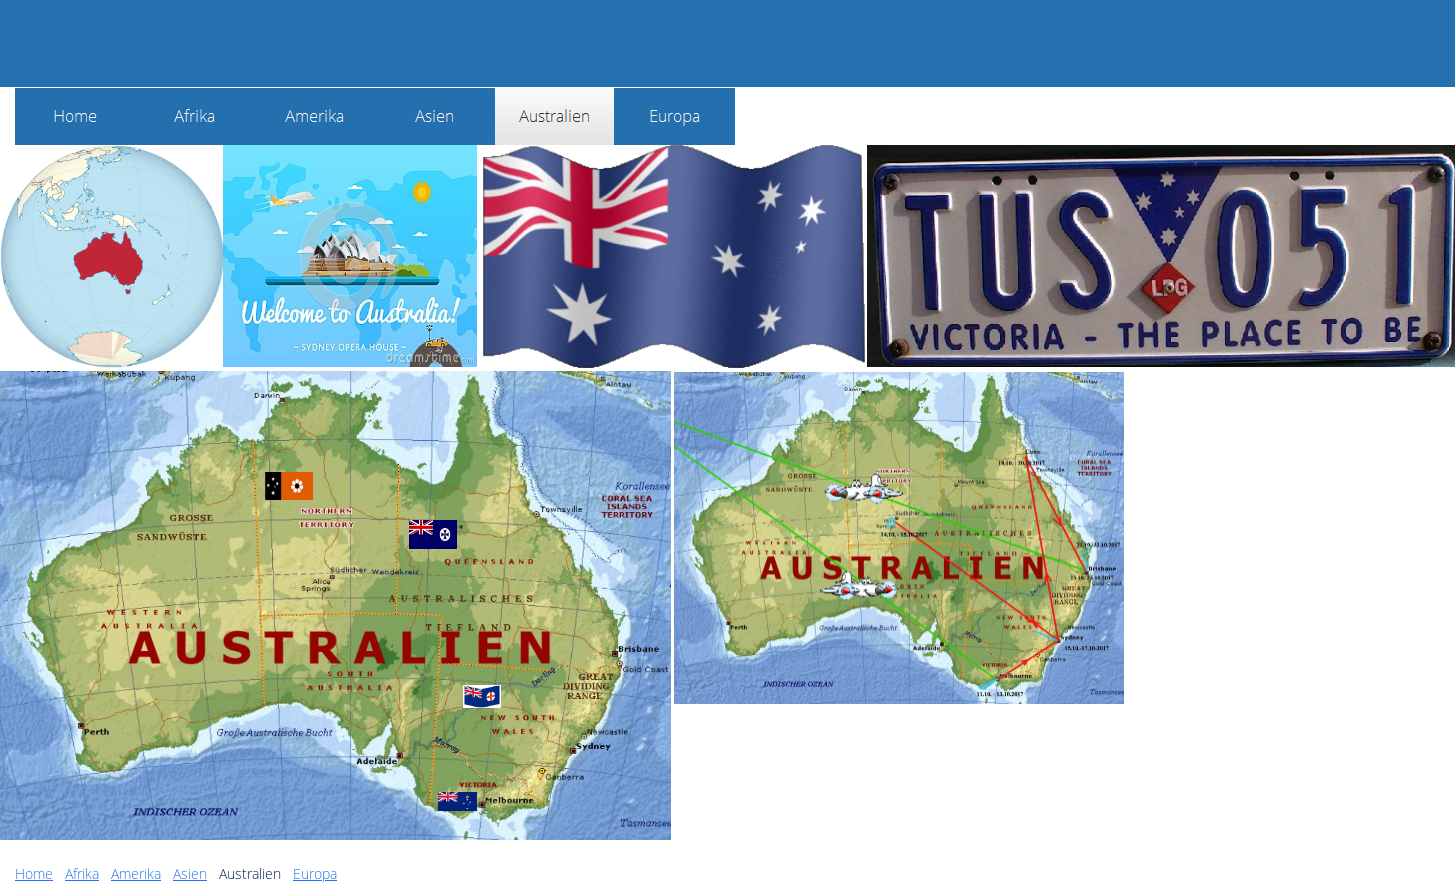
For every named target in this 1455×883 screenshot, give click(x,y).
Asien (190, 873)
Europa (315, 873)
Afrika (82, 873)
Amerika (136, 873)
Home (34, 873)
